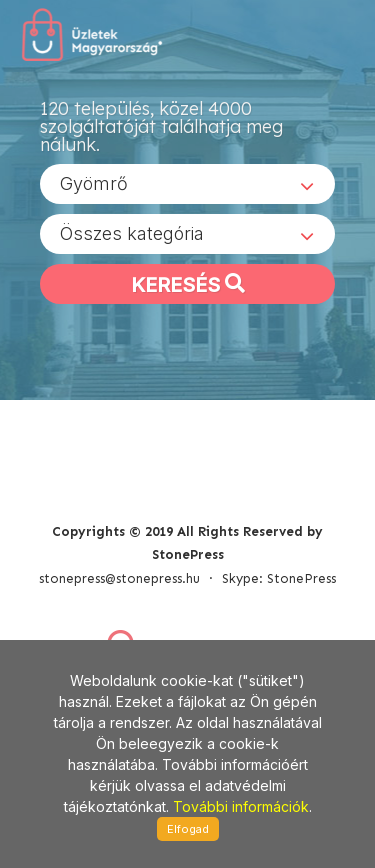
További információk (241, 806)
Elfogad (188, 829)
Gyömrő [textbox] (94, 183)
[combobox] (187, 184)
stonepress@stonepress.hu (119, 578)
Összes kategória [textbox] (132, 233)
